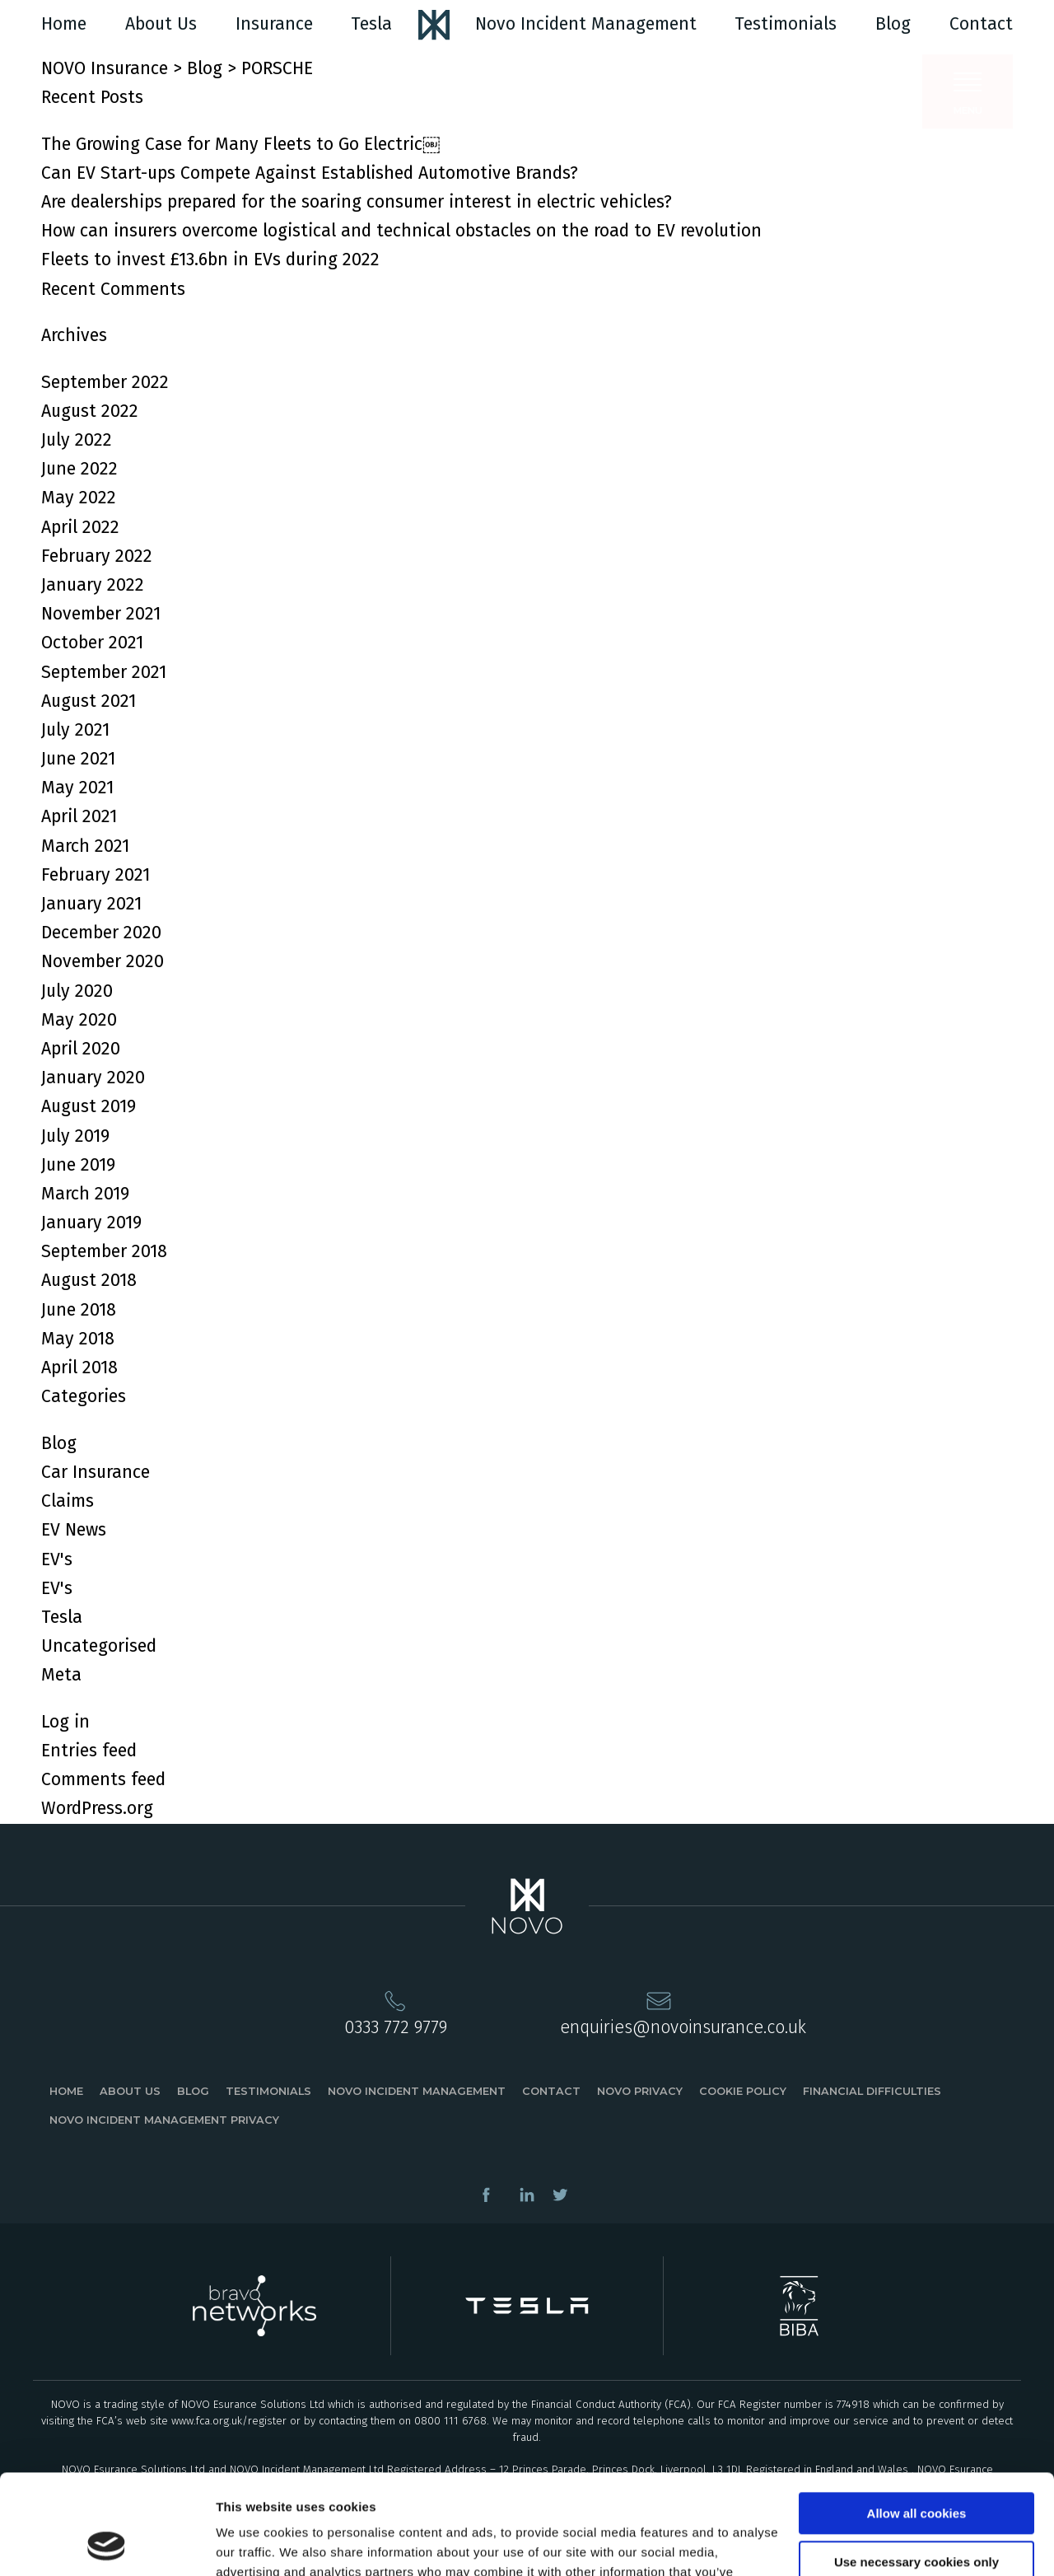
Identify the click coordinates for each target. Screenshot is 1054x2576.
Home (63, 24)
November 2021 (101, 613)
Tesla (371, 24)
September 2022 (105, 382)
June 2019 (78, 1165)
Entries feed (89, 1750)
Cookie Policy (742, 2091)
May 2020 (79, 1020)
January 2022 (92, 585)
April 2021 (79, 816)
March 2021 (85, 846)
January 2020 (93, 1077)
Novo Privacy (640, 2091)
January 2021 (91, 903)
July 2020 (77, 991)
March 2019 (85, 1193)
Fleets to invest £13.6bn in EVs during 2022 (210, 259)
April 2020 (80, 1048)
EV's (56, 1559)
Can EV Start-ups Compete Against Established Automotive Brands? (309, 173)
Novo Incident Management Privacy (164, 2120)
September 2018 (104, 1251)
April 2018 (79, 1367)
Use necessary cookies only (916, 2468)
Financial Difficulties (872, 2091)
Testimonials (786, 24)
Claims (67, 1501)
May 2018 (77, 1338)
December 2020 (101, 932)
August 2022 (89, 411)
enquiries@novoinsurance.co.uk (683, 2027)
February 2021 (95, 875)
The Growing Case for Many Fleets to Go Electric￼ (240, 144)
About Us (161, 24)
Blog (893, 24)
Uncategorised (98, 1646)
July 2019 (75, 1136)
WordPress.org (97, 1808)
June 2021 (78, 758)
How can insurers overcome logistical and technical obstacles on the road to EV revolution (401, 230)
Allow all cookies (917, 2420)
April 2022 (80, 527)
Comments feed (103, 1779)
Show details (254, 2543)
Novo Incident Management (586, 24)
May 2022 (78, 497)
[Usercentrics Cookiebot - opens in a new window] (107, 2544)
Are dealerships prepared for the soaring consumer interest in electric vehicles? (356, 202)
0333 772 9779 (395, 2027)
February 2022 (96, 556)
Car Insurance (95, 1472)
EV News (73, 1529)
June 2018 (78, 1310)
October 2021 (92, 642)
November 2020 (102, 961)
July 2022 (76, 440)
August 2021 (88, 701)
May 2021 (77, 787)
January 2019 (91, 1222)
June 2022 (79, 468)
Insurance (274, 24)
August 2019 (88, 1106)
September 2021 (103, 672)
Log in (65, 1721)
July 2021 (75, 730)
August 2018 (89, 1280)
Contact (981, 24)
